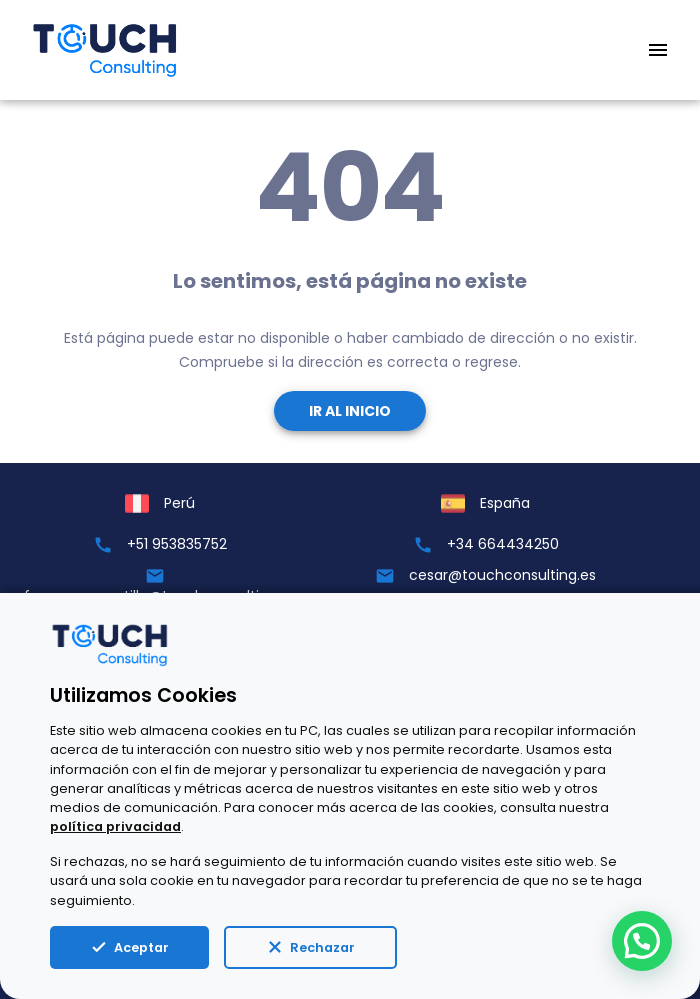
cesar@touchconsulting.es (502, 575)
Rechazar (310, 947)
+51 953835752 (177, 544)
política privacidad (115, 826)
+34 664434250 (503, 544)
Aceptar (129, 947)
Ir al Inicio (350, 411)
